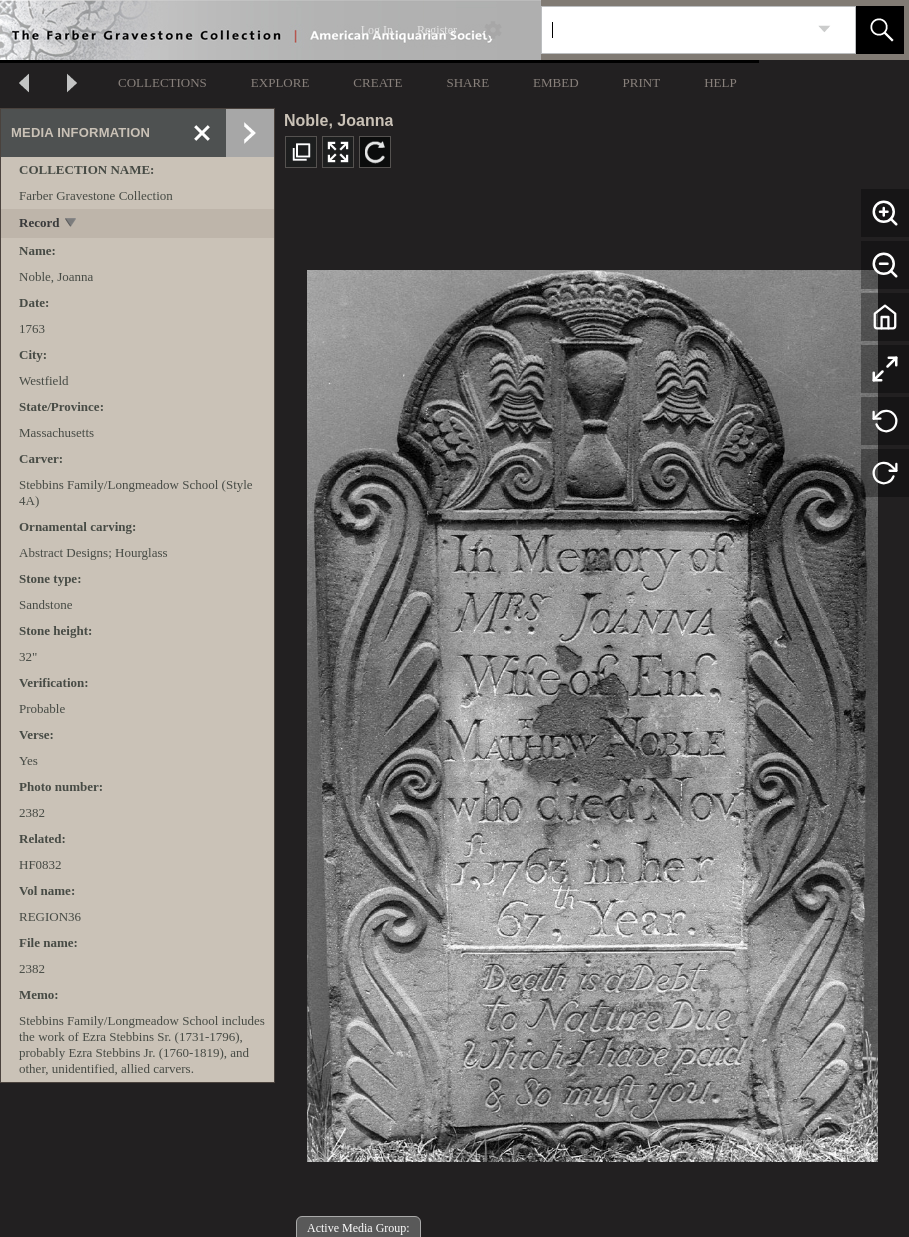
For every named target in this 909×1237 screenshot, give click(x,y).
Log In (377, 30)
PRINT (642, 82)
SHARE (467, 82)
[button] (880, 30)
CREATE (377, 82)
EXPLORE (280, 82)
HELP (720, 82)
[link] (824, 29)
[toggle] (71, 224)
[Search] (675, 30)
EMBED (556, 82)
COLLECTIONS (162, 82)
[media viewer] (592, 710)
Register (437, 30)
